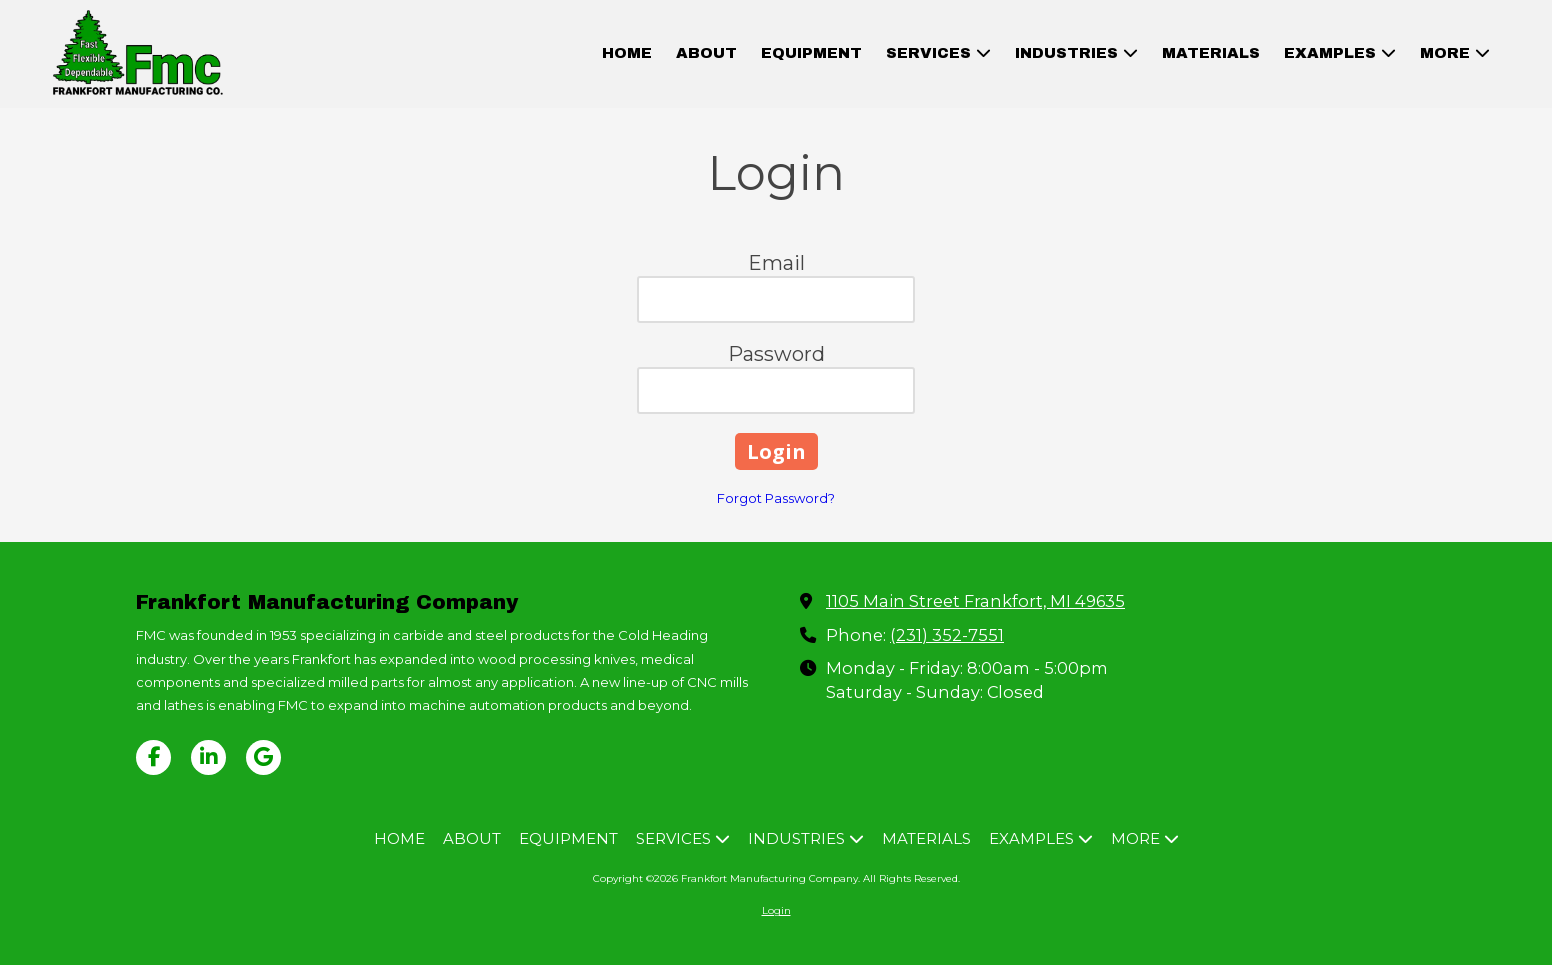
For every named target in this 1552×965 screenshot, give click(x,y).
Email (776, 263)
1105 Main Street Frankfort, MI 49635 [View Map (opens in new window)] (975, 601)
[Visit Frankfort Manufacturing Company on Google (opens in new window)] (263, 757)
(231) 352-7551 (947, 635)
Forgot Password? (776, 498)
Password (776, 354)
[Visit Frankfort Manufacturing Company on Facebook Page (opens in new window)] (153, 757)
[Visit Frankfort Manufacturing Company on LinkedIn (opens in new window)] (208, 757)
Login (776, 910)
